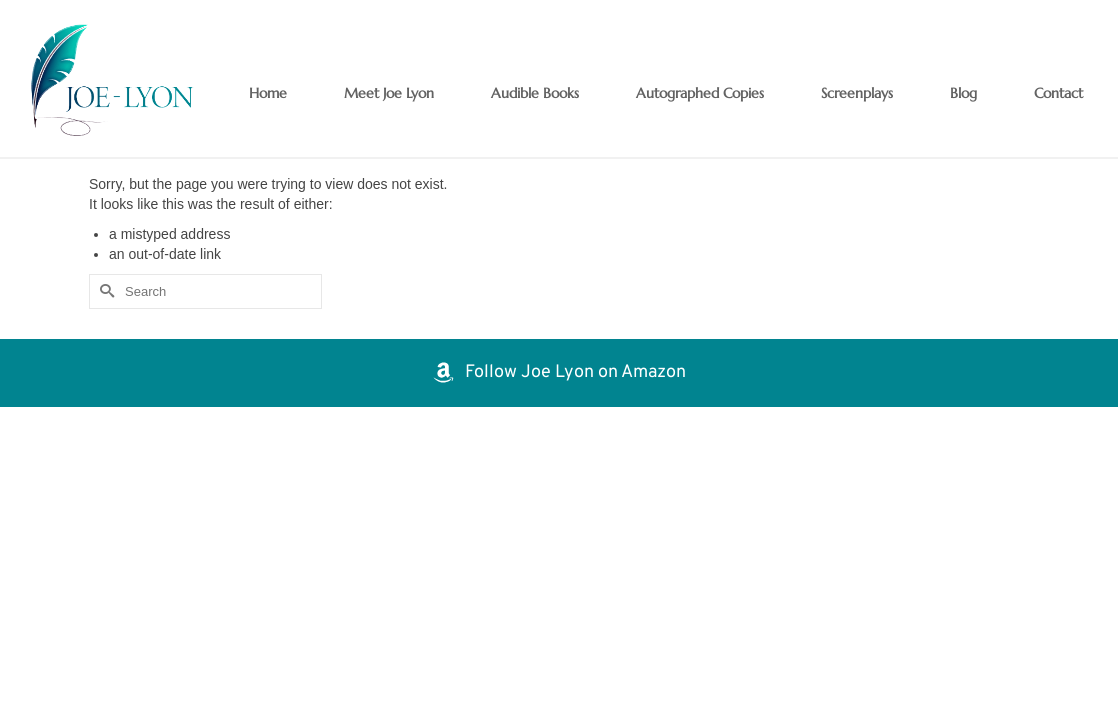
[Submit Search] (104, 291)
